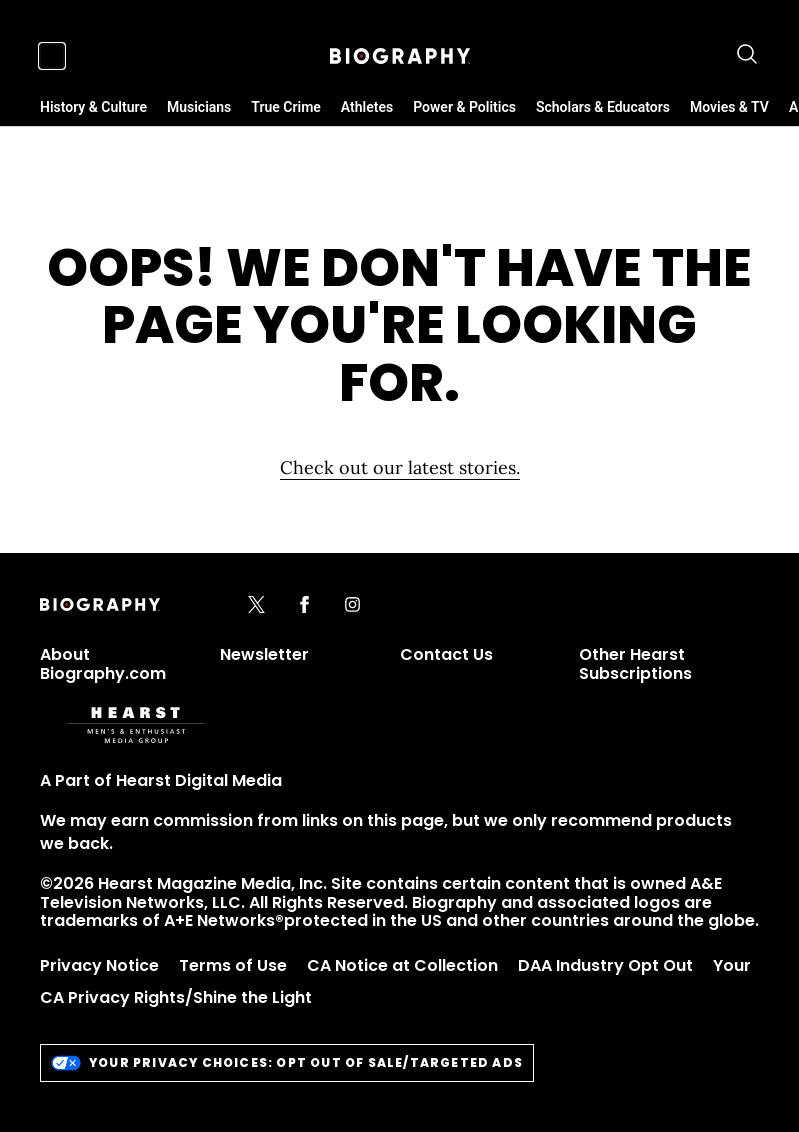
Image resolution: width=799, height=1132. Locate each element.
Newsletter (264, 654)
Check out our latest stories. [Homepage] (400, 467)
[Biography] (400, 56)
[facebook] (304, 606)
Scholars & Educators (603, 107)
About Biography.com (103, 663)
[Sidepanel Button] (52, 56)
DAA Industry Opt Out (605, 965)
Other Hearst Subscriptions (635, 663)
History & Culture (93, 107)
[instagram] (352, 606)
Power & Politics (464, 107)
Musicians (199, 107)
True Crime (286, 107)
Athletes (367, 107)
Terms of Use (233, 965)
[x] (256, 606)
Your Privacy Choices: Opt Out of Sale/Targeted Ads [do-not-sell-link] (287, 1062)
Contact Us (446, 654)
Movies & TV (729, 107)
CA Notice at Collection (402, 965)
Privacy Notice (99, 965)
